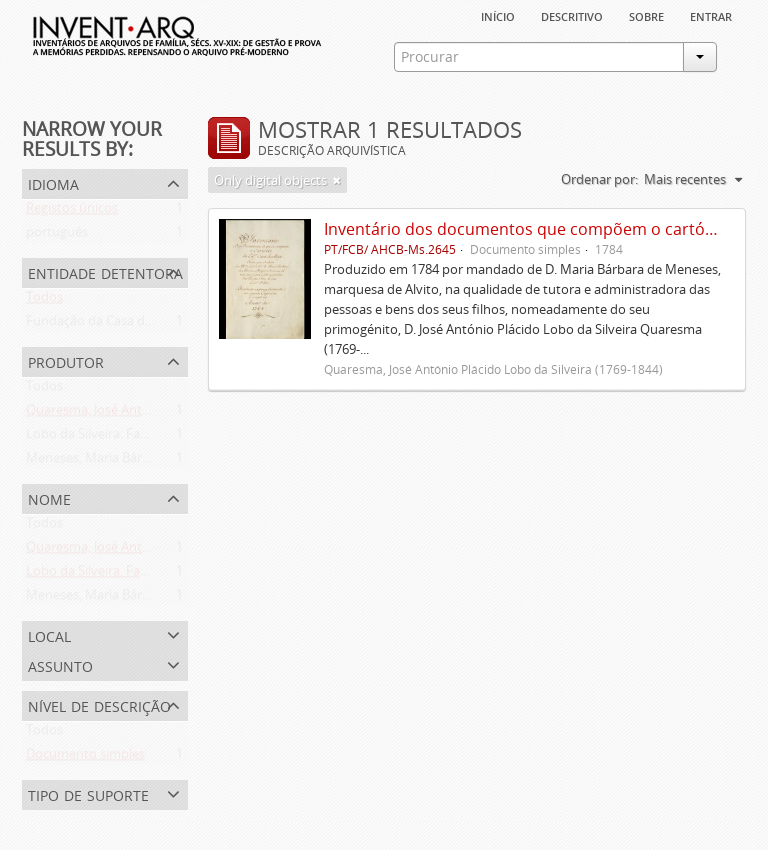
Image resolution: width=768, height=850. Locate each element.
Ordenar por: (599, 179)
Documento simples (85, 758)
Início (498, 15)
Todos (44, 301)
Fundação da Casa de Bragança (118, 325)
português (57, 236)
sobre (646, 15)
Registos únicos (72, 212)
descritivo (572, 15)
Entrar (711, 15)
